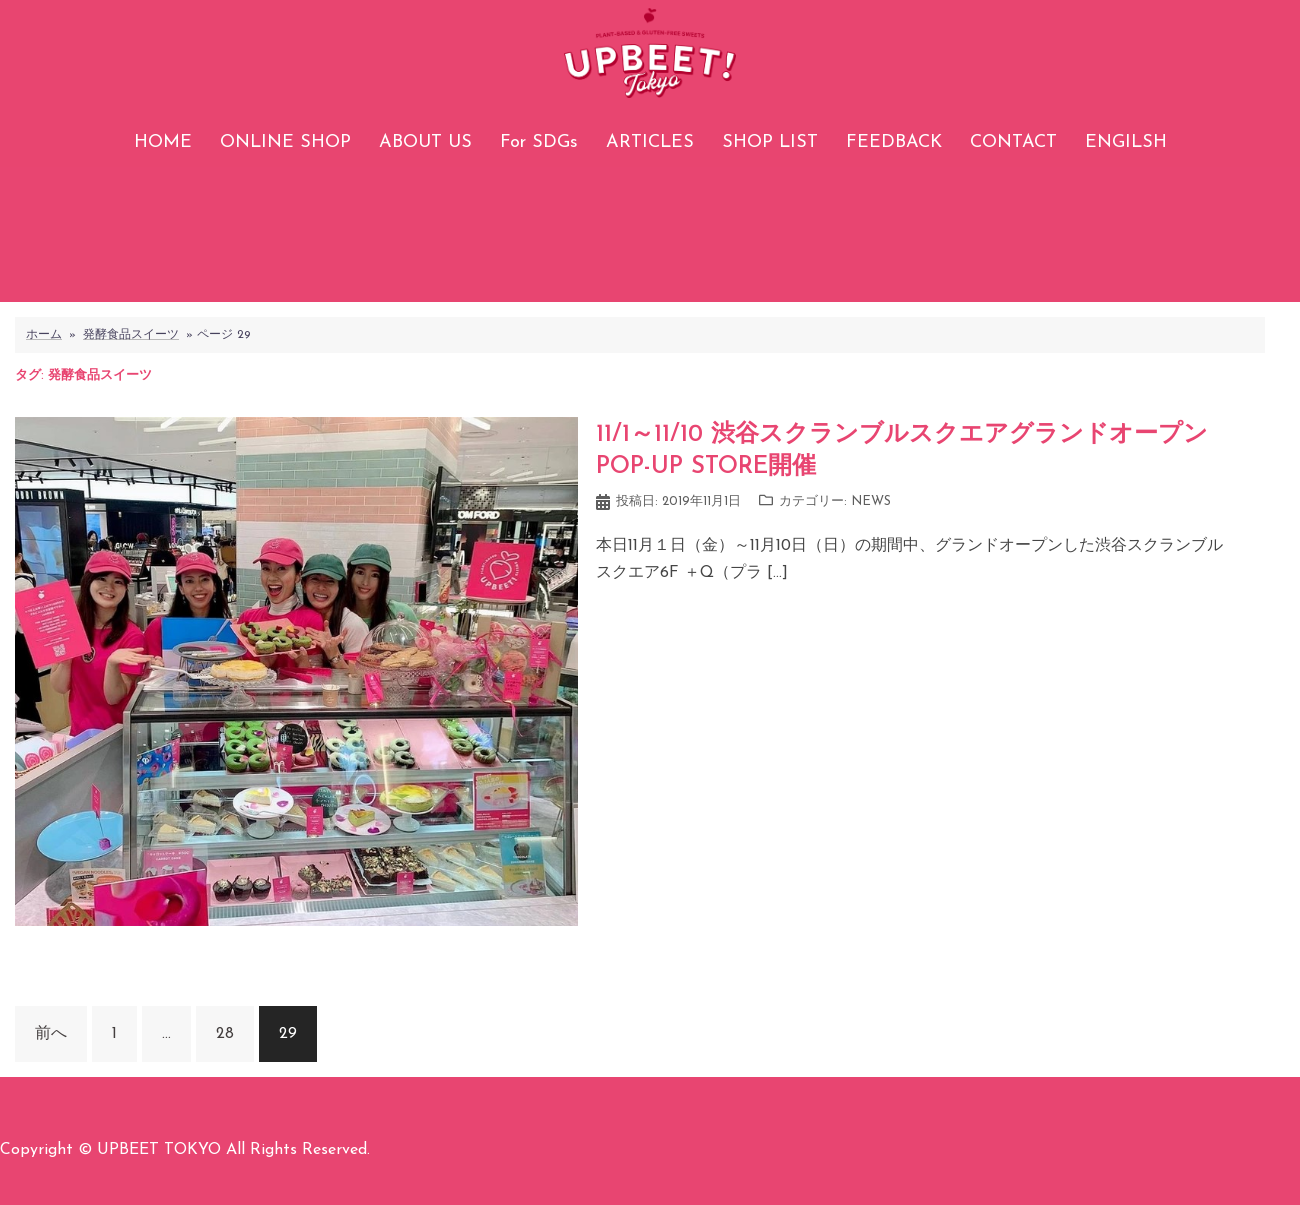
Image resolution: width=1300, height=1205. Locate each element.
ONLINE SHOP (285, 142)
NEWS (871, 501)
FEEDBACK (894, 142)
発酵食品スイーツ (131, 335)
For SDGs (539, 142)
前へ (51, 1034)
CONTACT (1013, 142)
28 (225, 1034)
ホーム (44, 335)
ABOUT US (425, 142)
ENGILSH (1126, 142)
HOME (163, 142)
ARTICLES (650, 142)
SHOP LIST (770, 142)
